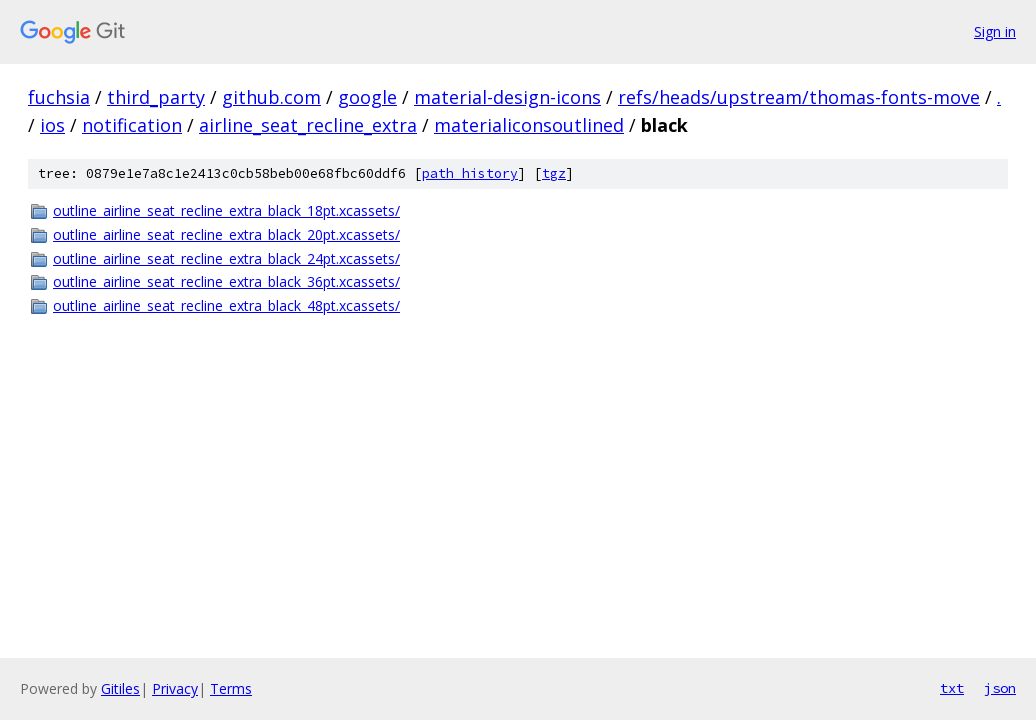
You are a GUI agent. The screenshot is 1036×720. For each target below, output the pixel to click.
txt (952, 688)
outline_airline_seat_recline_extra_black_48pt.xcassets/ (226, 305)
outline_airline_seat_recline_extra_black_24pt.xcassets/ (226, 258)
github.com (271, 97)
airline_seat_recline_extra (308, 125)
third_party (156, 97)
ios (52, 125)
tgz (554, 173)
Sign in (995, 31)
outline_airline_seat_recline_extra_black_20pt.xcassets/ (226, 234)
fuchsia (59, 97)
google (367, 97)
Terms (231, 688)
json (1000, 688)
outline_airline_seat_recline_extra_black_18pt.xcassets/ (226, 210)
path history (470, 173)
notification (132, 125)
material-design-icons (507, 97)
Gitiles (120, 688)
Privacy (175, 688)
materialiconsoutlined (529, 125)
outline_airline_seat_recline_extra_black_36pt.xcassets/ (226, 281)
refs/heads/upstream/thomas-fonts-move (799, 97)
